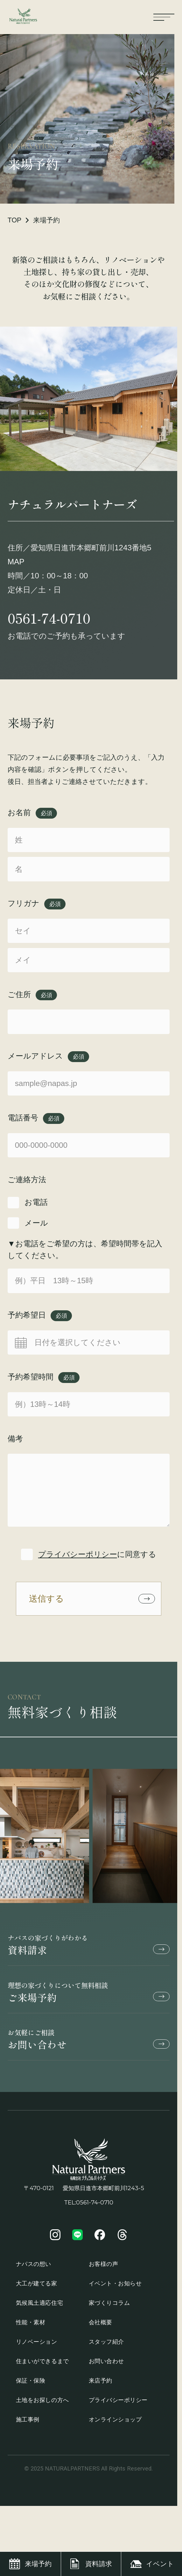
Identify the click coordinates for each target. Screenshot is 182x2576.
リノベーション (36, 2346)
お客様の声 (103, 2268)
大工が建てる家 (36, 2288)
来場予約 (38, 2564)
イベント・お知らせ (115, 2288)
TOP (15, 220)
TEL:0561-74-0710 (88, 2207)
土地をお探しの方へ (42, 2404)
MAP (16, 561)
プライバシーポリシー (77, 1554)
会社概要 (100, 2327)
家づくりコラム (109, 2307)
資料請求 (89, 1950)
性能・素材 (31, 2327)
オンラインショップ (115, 2424)
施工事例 (27, 2424)
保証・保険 (31, 2385)
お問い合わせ (89, 2045)
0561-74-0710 (49, 617)
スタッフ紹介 (106, 2346)
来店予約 (100, 2385)
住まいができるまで (42, 2366)
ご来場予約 (89, 1997)
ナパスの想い (33, 2268)
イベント (160, 2564)
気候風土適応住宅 (39, 2307)
